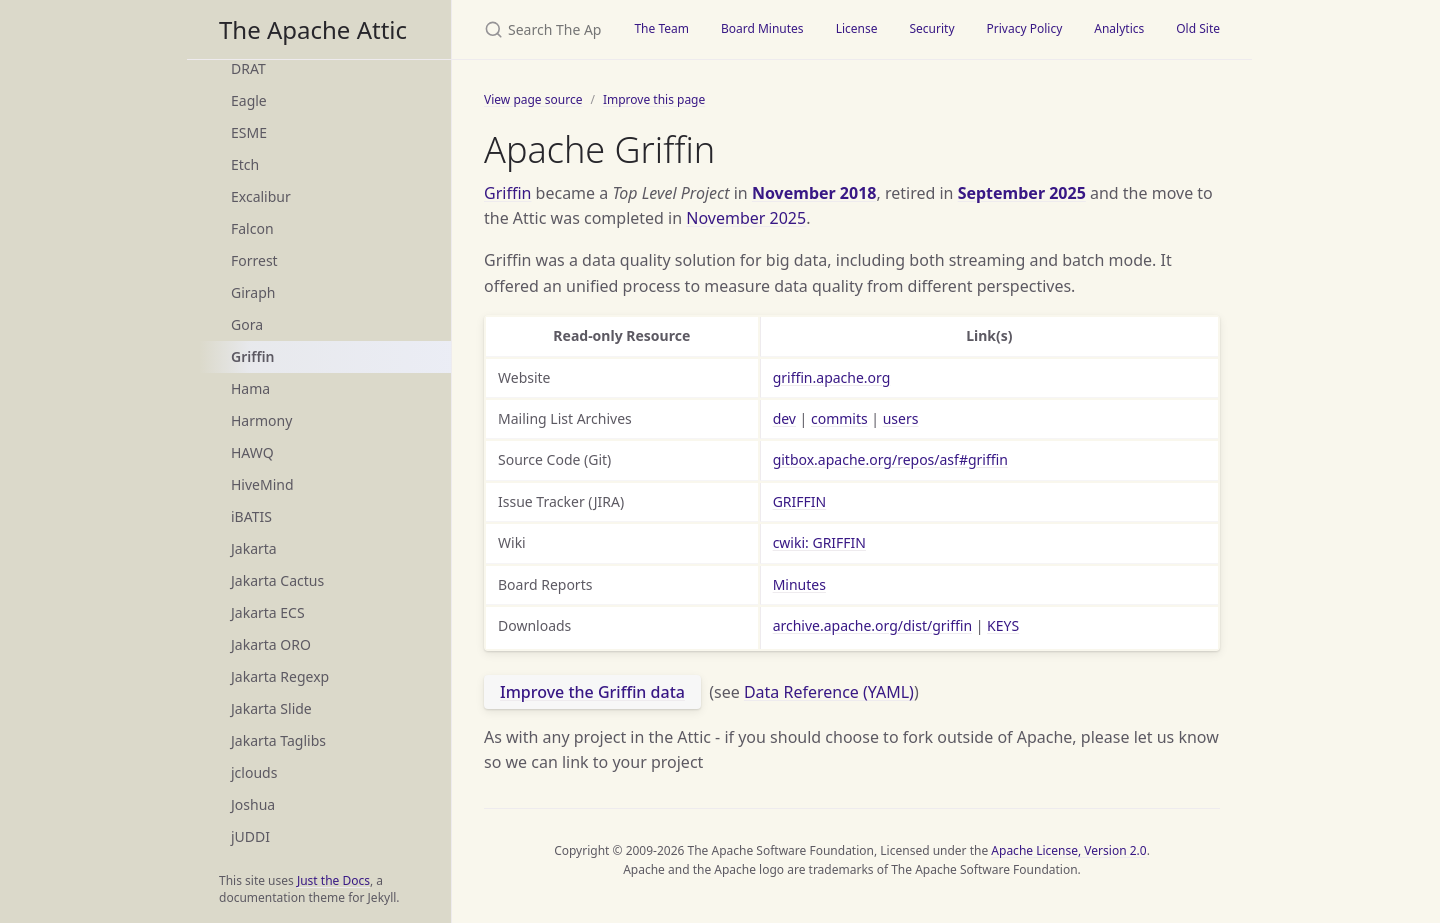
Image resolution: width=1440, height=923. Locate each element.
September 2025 (1022, 193)
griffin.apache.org (832, 377)
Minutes (799, 584)
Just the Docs (333, 880)
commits (839, 418)
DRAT (248, 68)
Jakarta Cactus (277, 580)
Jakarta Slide (271, 708)
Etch (245, 164)
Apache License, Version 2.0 (1068, 850)
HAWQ (252, 452)
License (857, 28)
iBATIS (251, 516)
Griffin (252, 356)
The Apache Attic (313, 29)
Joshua (253, 804)
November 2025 (746, 218)
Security (931, 28)
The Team (661, 28)
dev (784, 418)
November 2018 (814, 193)
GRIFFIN (800, 501)
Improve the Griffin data (592, 692)
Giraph (253, 292)
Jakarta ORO (271, 644)
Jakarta (254, 548)
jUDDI (250, 836)
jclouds (254, 772)
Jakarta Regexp (280, 676)
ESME (249, 132)
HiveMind (262, 484)
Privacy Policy (1025, 28)
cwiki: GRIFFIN (819, 542)
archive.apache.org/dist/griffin (872, 625)
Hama (250, 388)
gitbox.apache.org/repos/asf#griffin (890, 459)
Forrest (254, 260)
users (901, 418)
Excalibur (261, 196)
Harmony (261, 420)
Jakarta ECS (268, 612)
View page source (533, 99)
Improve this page (654, 99)
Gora (247, 324)
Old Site (1198, 28)
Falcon (252, 228)
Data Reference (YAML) (829, 692)
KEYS (1003, 625)
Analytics (1119, 28)
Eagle (249, 100)
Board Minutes (762, 28)
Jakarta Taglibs (278, 740)
